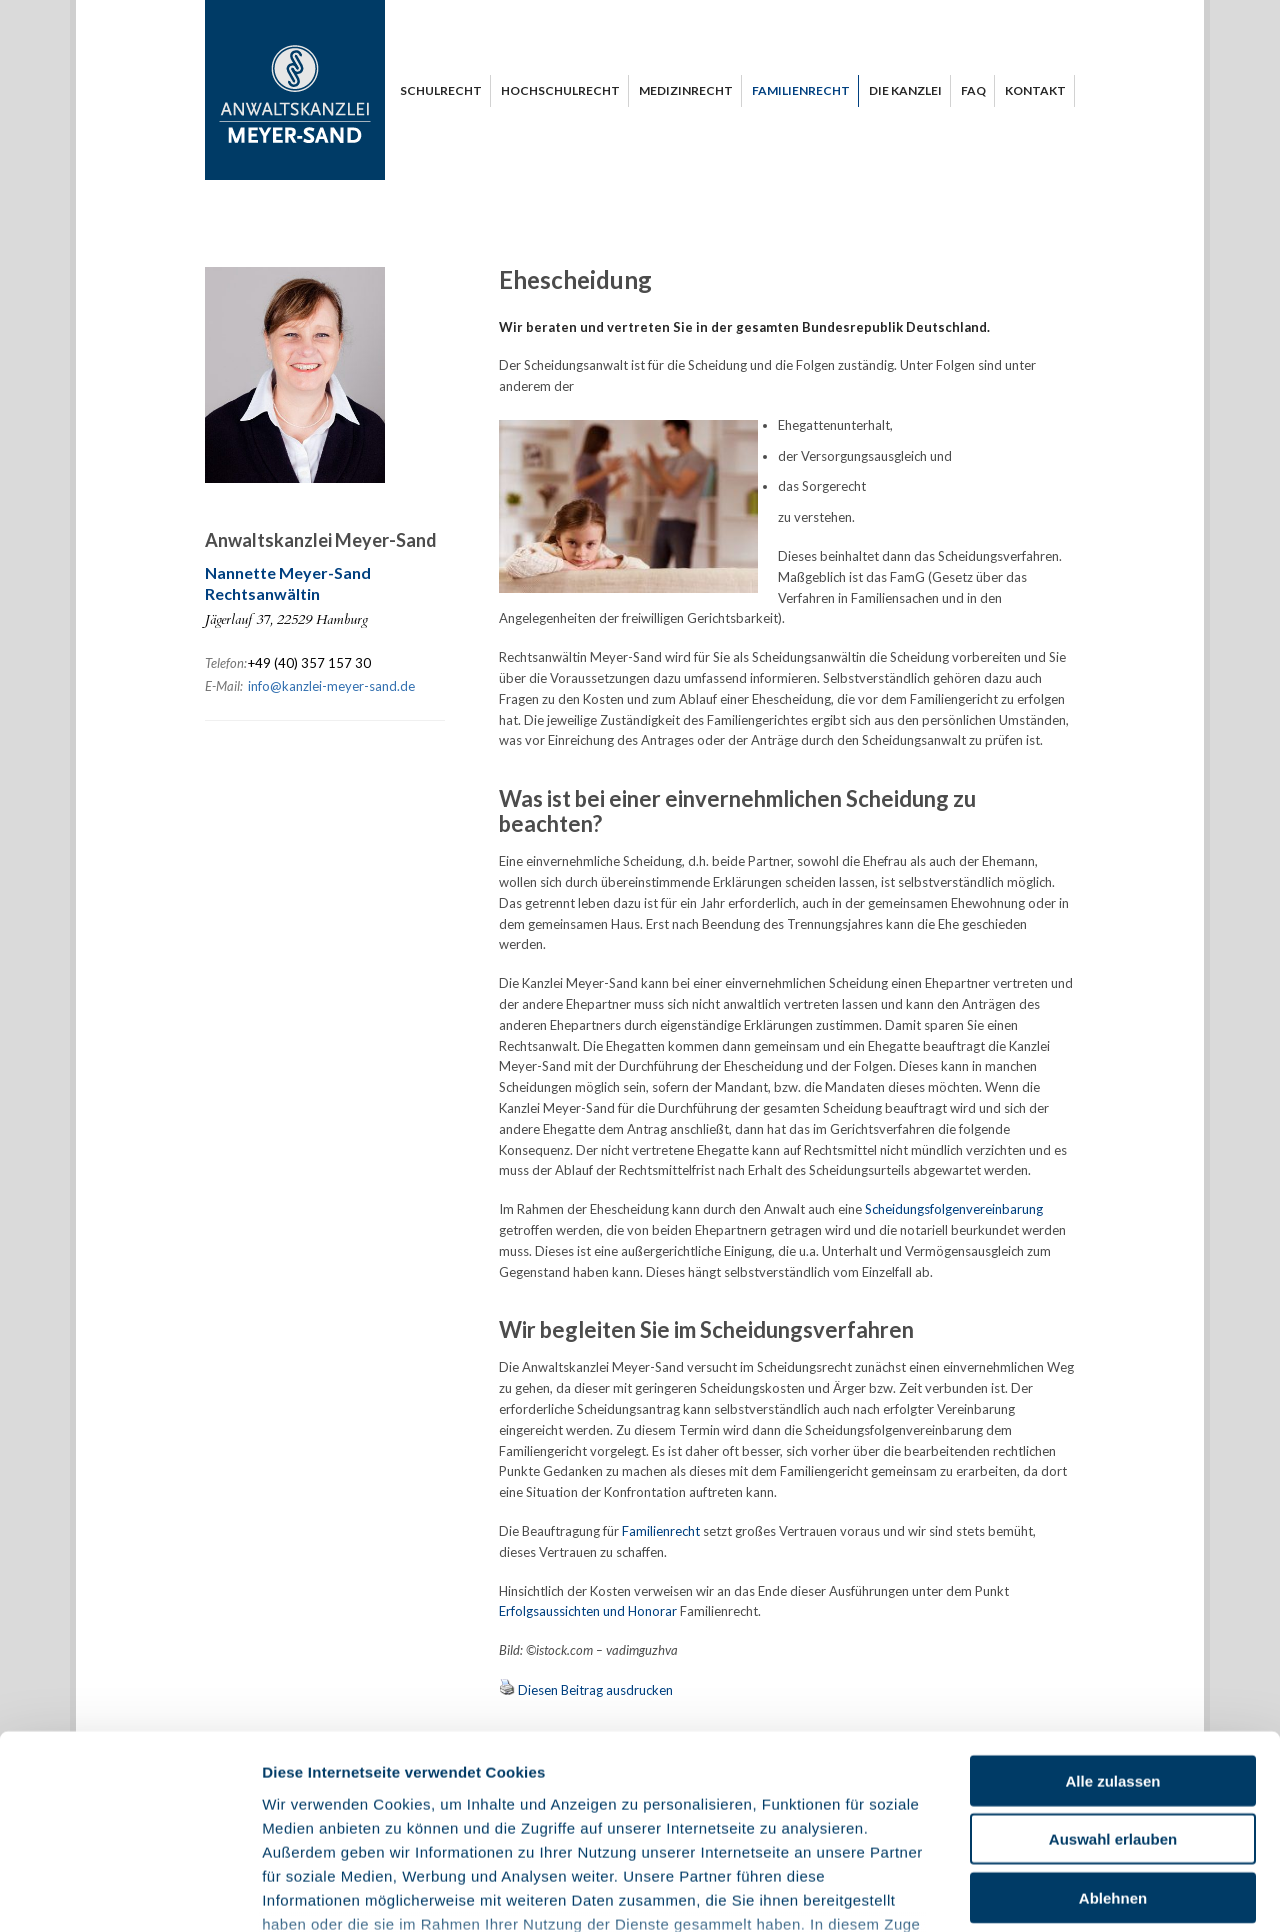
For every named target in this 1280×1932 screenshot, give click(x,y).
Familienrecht (661, 1531)
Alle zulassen (1112, 1623)
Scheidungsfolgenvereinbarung (954, 1209)
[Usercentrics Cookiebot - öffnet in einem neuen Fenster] (129, 1893)
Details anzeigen (1072, 1892)
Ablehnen (1113, 1740)
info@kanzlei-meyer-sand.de (331, 686)
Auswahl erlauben (1113, 1681)
